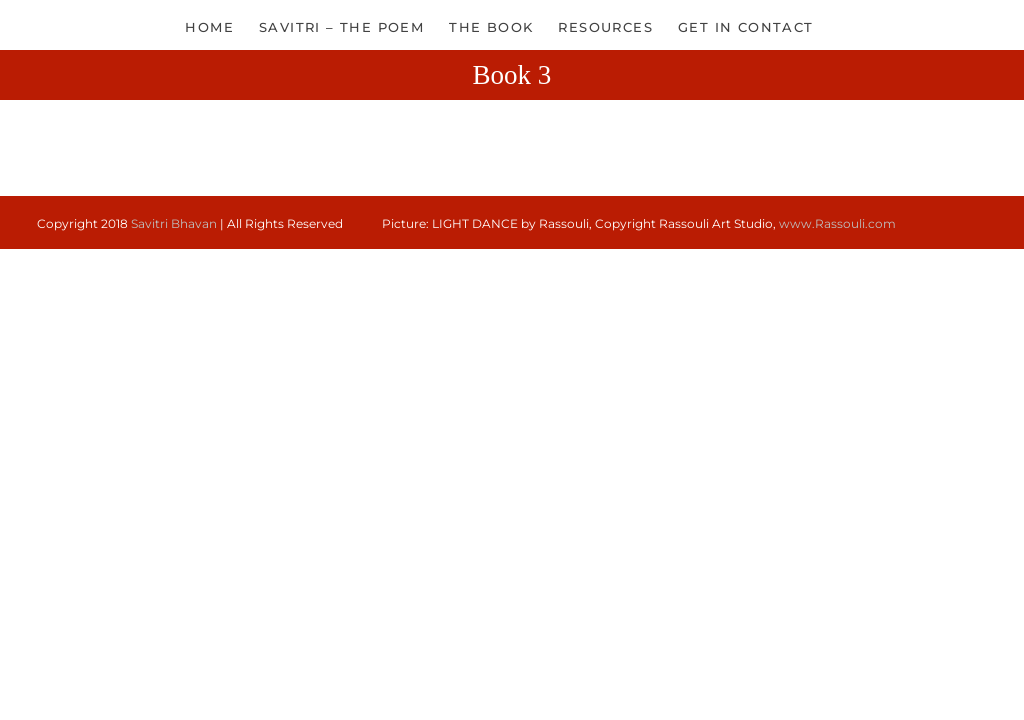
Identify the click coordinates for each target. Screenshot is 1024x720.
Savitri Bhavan (174, 223)
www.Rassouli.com (837, 223)
